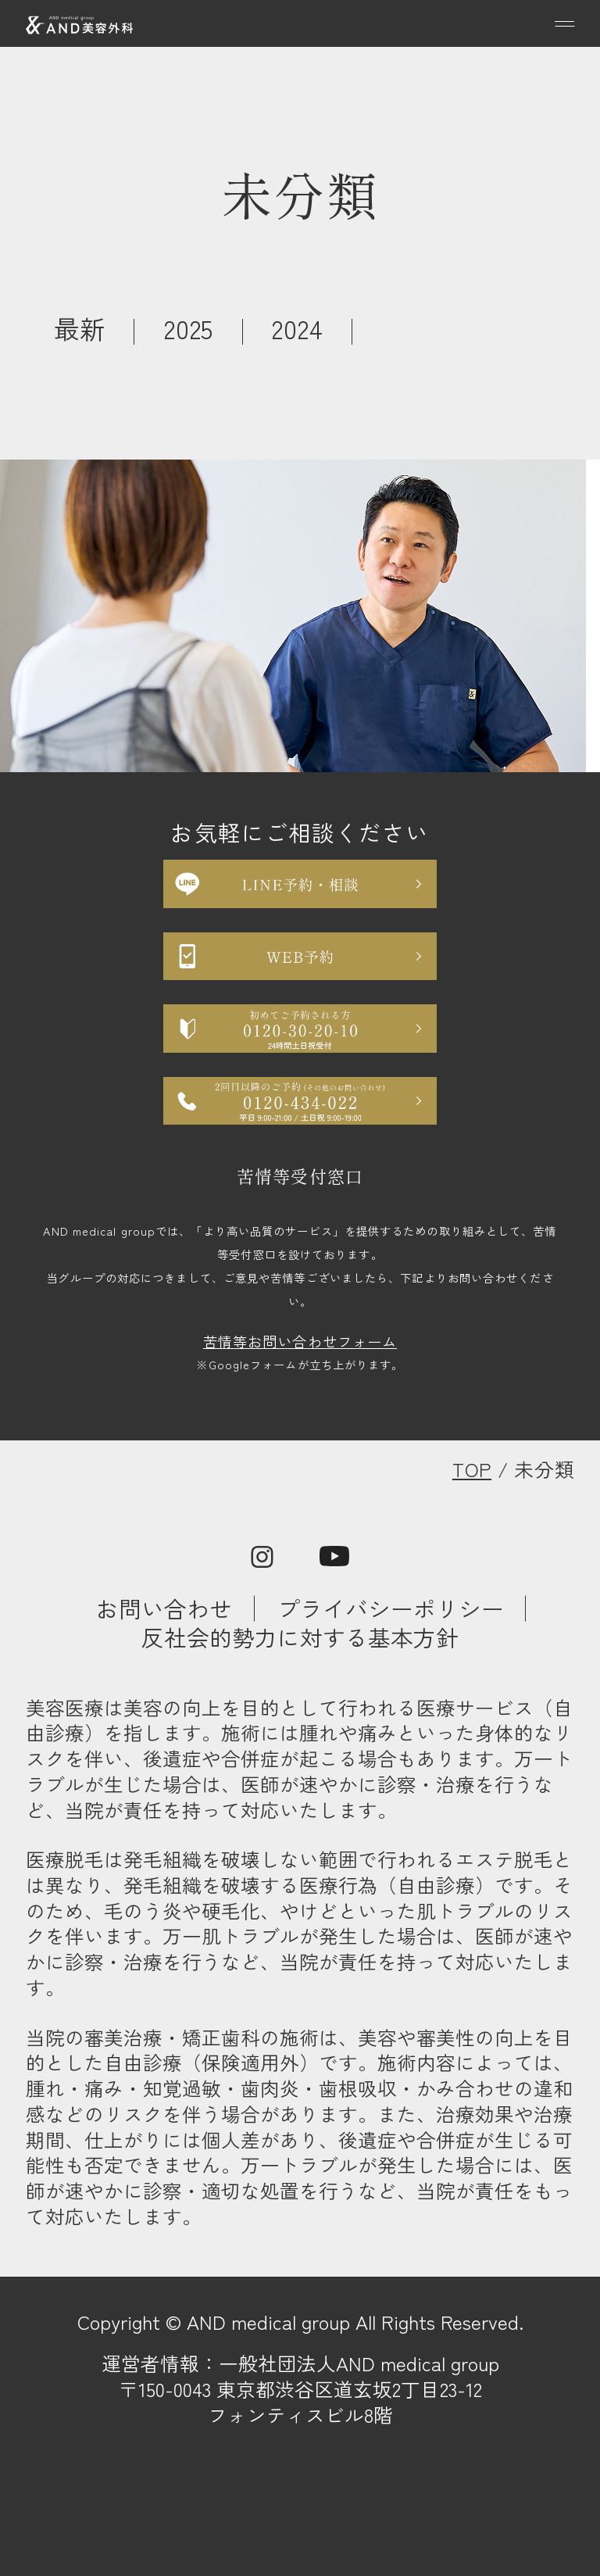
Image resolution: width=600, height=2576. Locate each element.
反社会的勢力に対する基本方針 (300, 1637)
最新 (80, 327)
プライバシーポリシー (390, 1608)
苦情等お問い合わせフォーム (300, 1341)
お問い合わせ (164, 1608)
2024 (297, 327)
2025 (188, 327)
